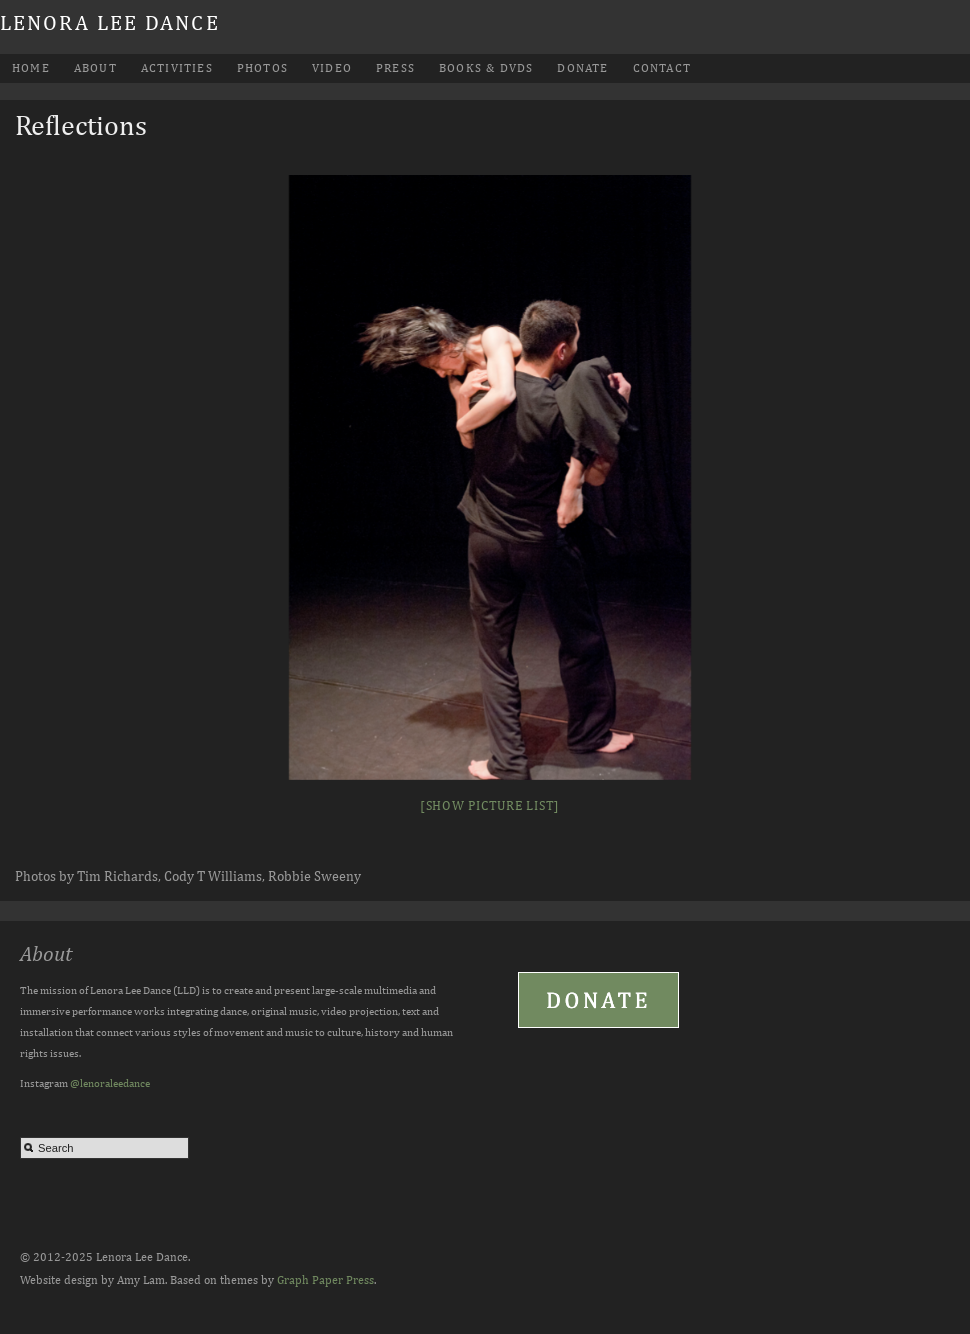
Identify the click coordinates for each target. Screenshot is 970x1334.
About (95, 68)
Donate (582, 68)
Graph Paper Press (325, 1280)
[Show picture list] (490, 805)
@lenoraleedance (110, 1082)
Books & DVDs (486, 68)
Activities (177, 68)
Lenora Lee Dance (110, 22)
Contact (662, 68)
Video (332, 68)
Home (31, 68)
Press (395, 68)
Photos (262, 68)
